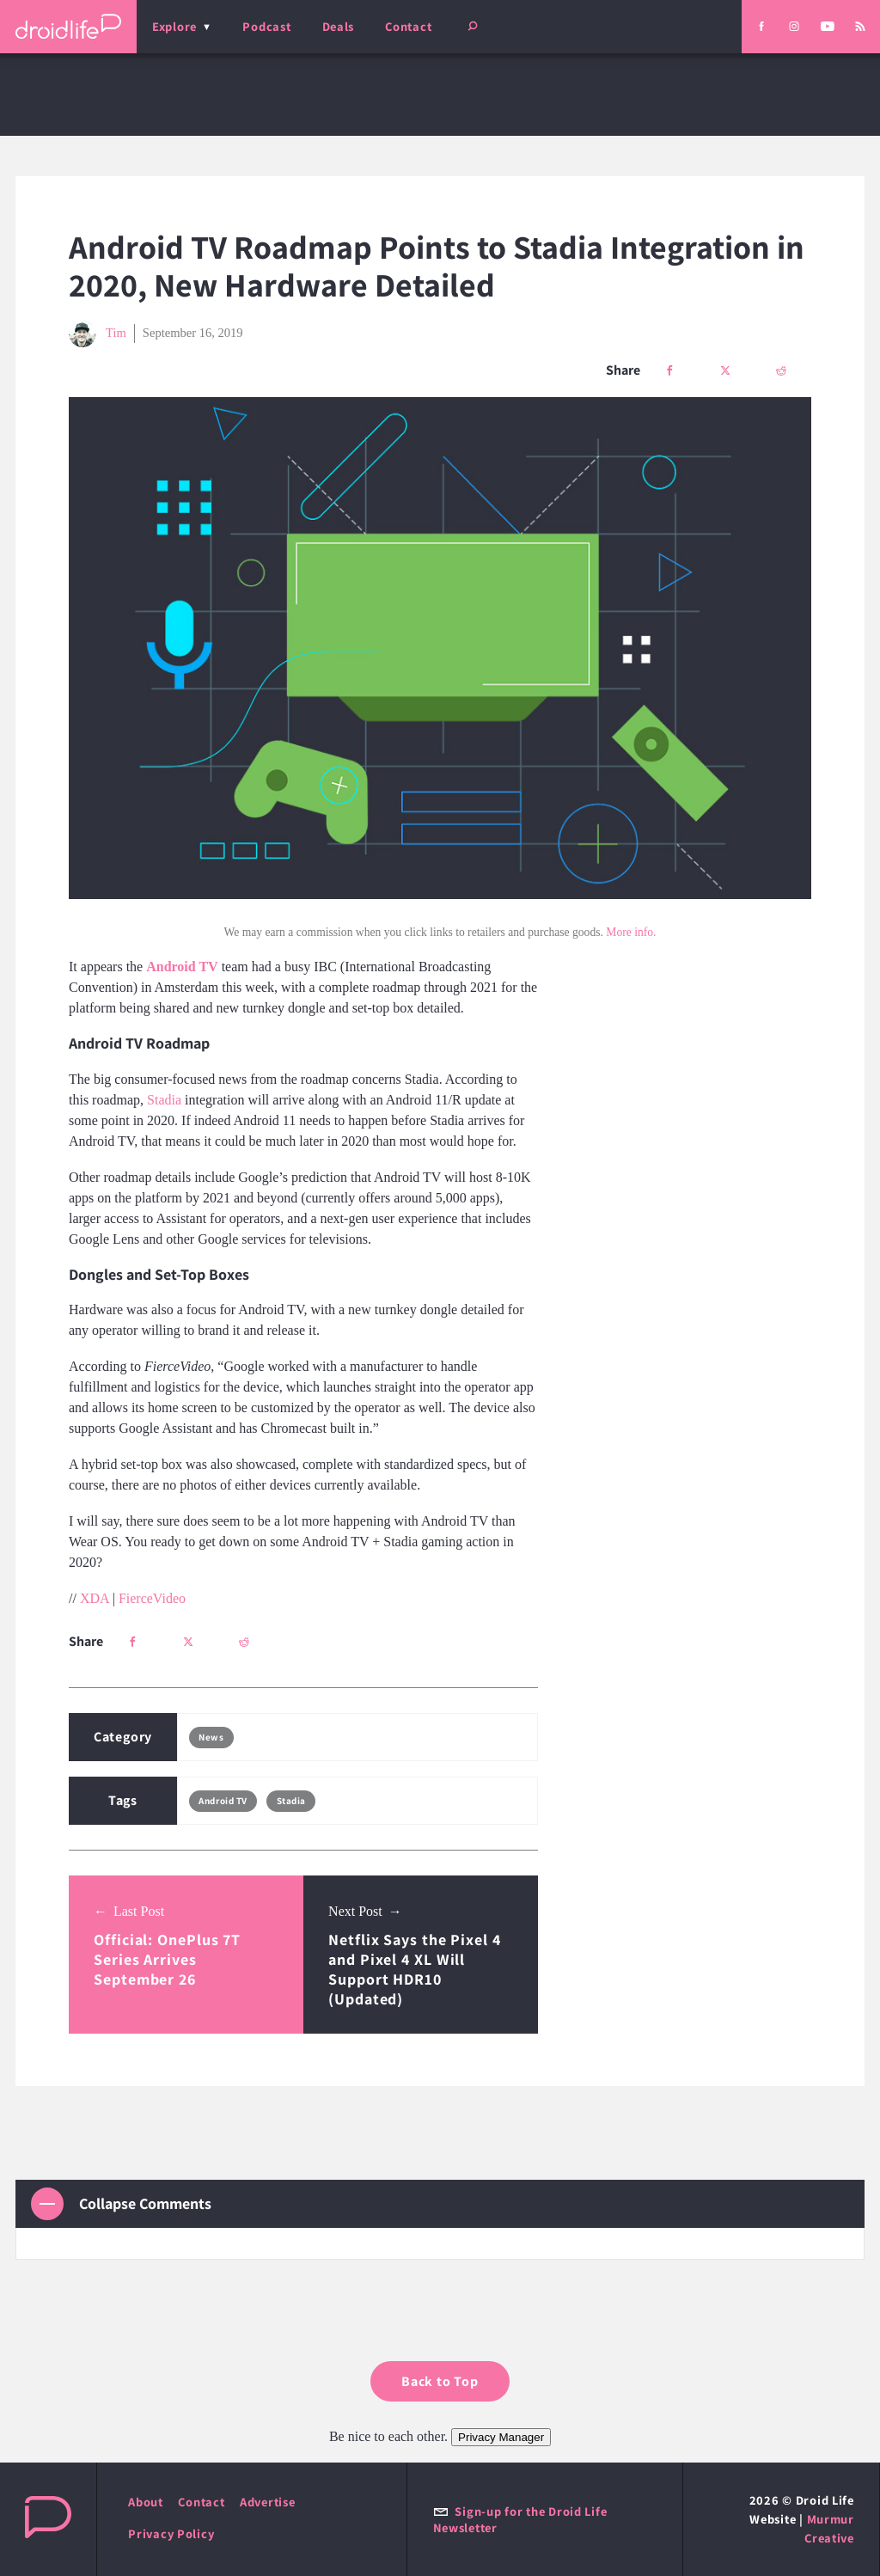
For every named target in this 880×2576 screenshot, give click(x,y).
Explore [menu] (174, 26)
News (211, 1737)
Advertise (268, 2501)
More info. (631, 932)
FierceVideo (152, 1598)
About (145, 2501)
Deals (338, 26)
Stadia (164, 1099)
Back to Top (440, 2381)
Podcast (266, 26)
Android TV (223, 1801)
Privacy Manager (501, 2437)
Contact (408, 26)
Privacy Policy (171, 2533)
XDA (94, 1598)
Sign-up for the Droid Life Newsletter (520, 2519)
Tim (97, 333)
